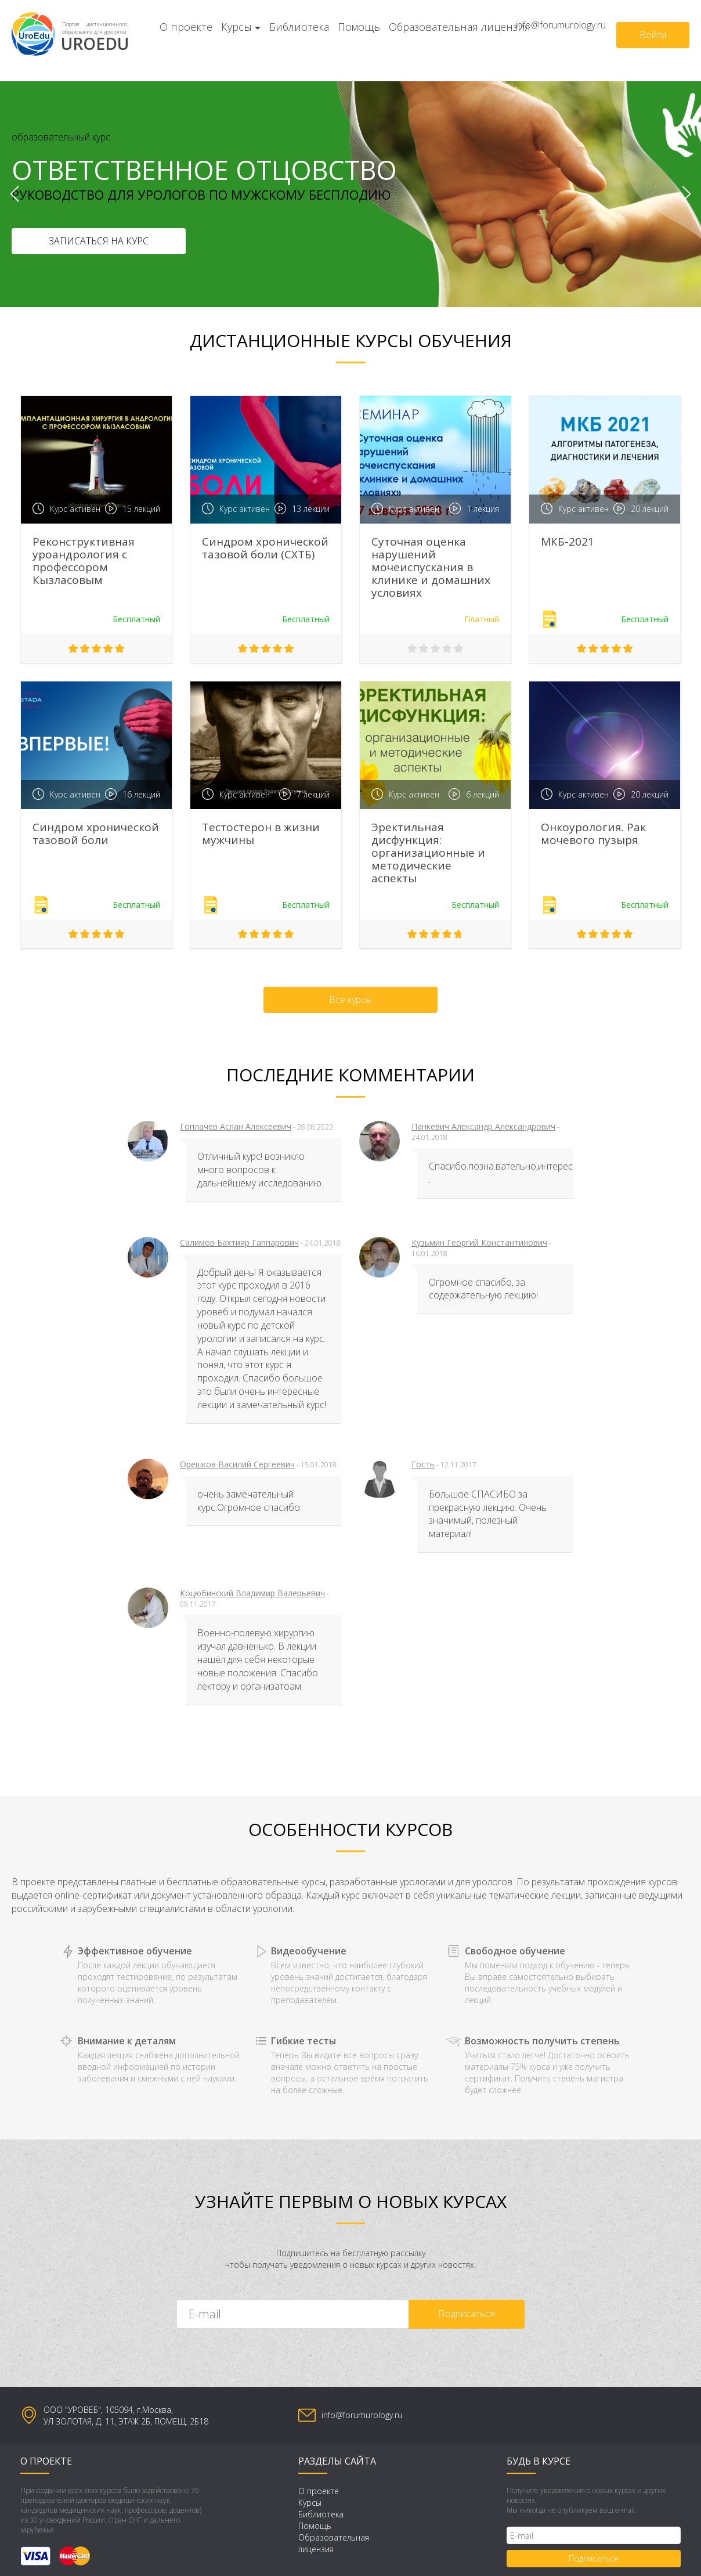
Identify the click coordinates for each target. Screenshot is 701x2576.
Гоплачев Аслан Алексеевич (235, 1126)
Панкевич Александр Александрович (483, 1126)
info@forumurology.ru (560, 25)
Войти (652, 34)
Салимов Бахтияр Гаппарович (239, 1242)
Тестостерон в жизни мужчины (261, 833)
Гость (423, 1464)
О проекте (186, 27)
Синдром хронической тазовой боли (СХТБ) (265, 548)
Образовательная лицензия (459, 27)
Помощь (359, 27)
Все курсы (350, 999)
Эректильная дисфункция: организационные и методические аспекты (428, 853)
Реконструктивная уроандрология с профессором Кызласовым (83, 560)
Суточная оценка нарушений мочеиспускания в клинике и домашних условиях (430, 567)
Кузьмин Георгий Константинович (479, 1242)
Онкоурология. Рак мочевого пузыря (593, 833)
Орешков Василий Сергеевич (237, 1464)
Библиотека (299, 27)
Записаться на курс (99, 240)
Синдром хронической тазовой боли (95, 833)
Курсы (236, 27)
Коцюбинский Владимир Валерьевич (252, 1593)
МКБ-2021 (567, 541)
